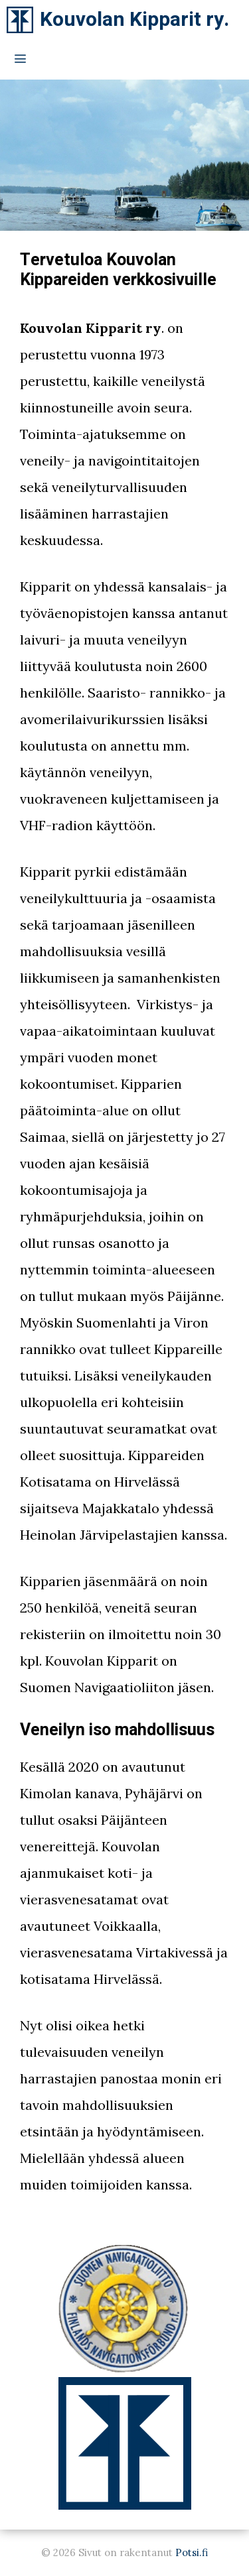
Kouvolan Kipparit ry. (134, 19)
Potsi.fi (191, 2552)
